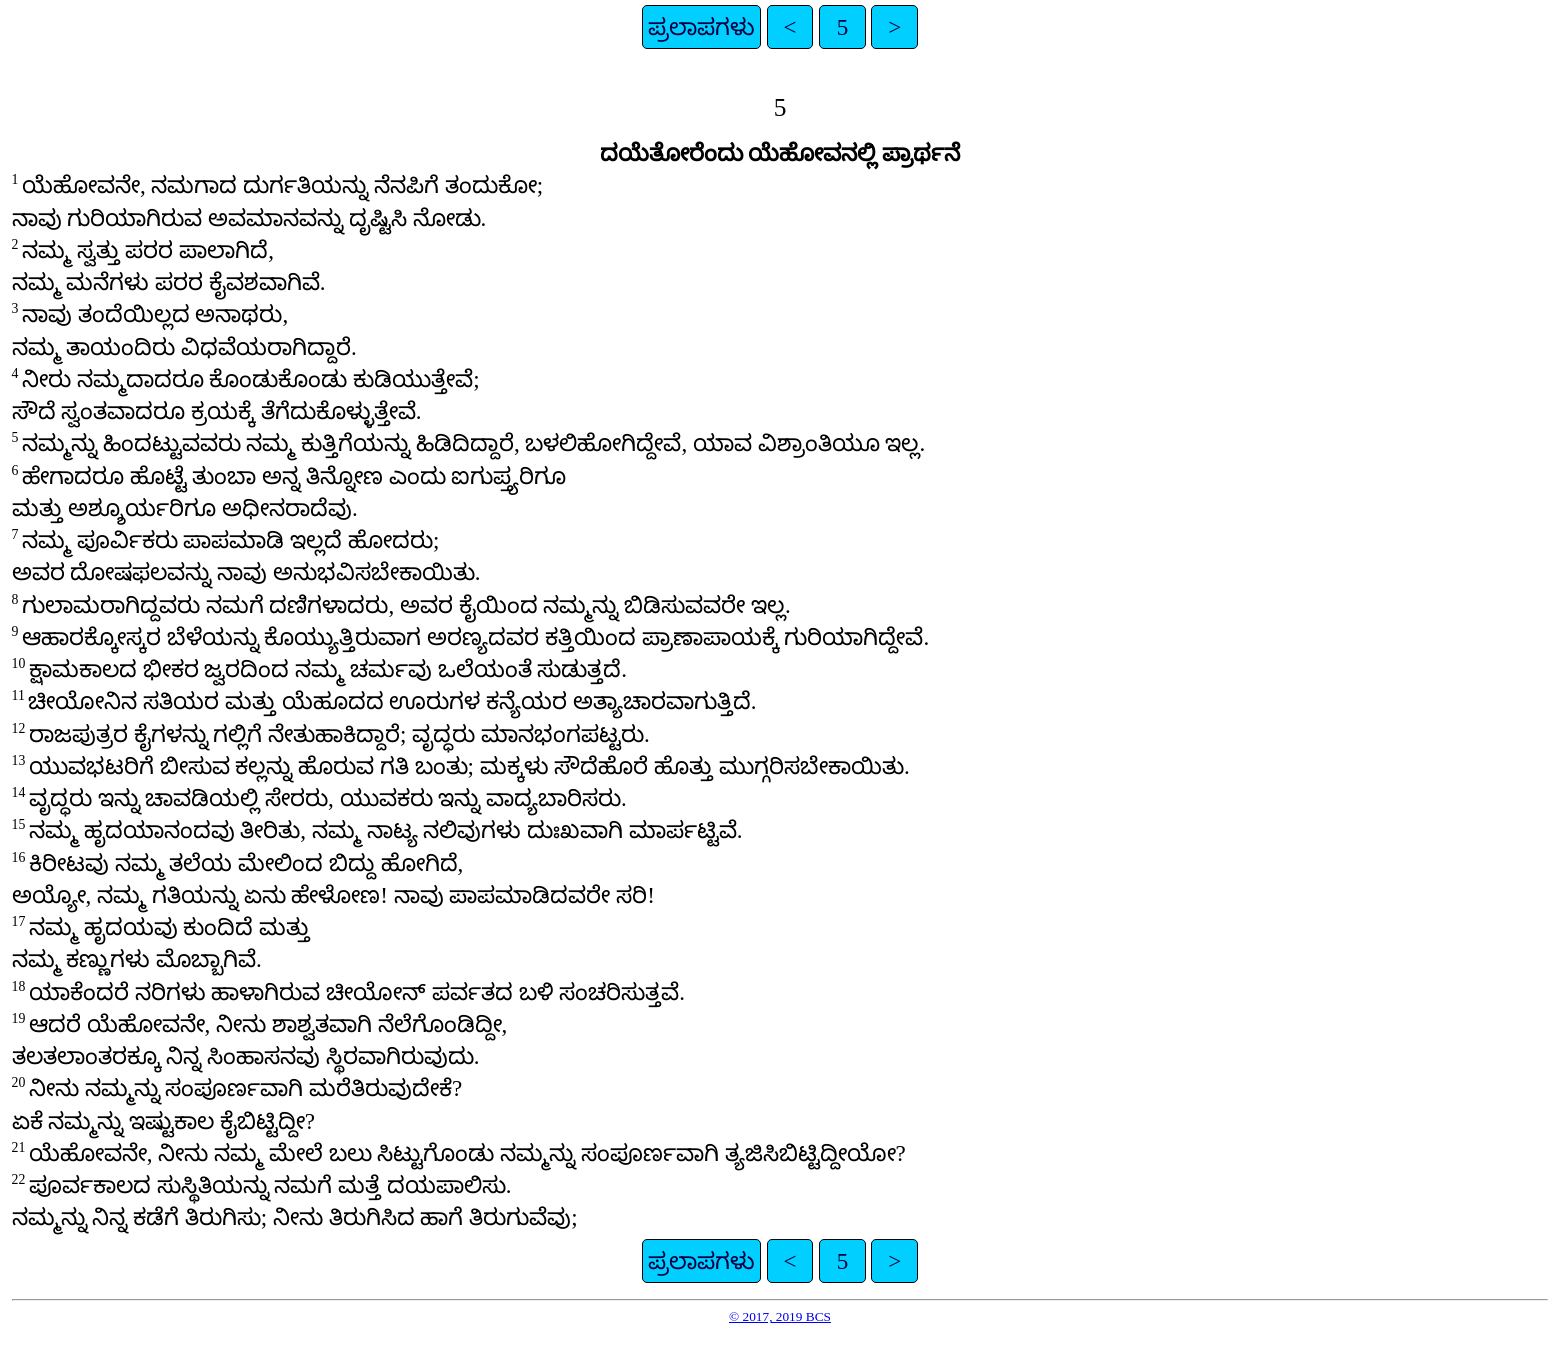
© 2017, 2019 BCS (780, 1316)
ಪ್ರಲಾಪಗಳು (701, 27)
